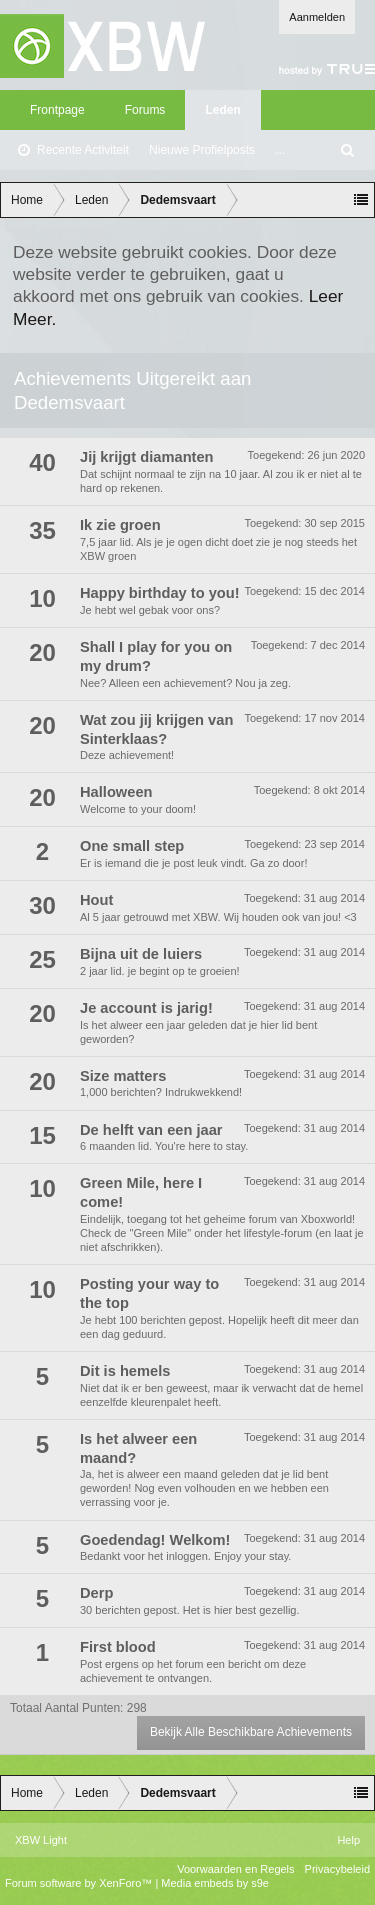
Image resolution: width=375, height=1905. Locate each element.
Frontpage (57, 110)
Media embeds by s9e (215, 1883)
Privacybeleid (337, 1869)
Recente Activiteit (83, 150)
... (280, 150)
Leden (222, 110)
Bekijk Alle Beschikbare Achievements (251, 1732)
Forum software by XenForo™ (80, 1883)
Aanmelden (317, 17)
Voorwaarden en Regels (235, 1869)
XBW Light (41, 1840)
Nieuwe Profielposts (202, 150)
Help (348, 1840)
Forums (145, 110)
